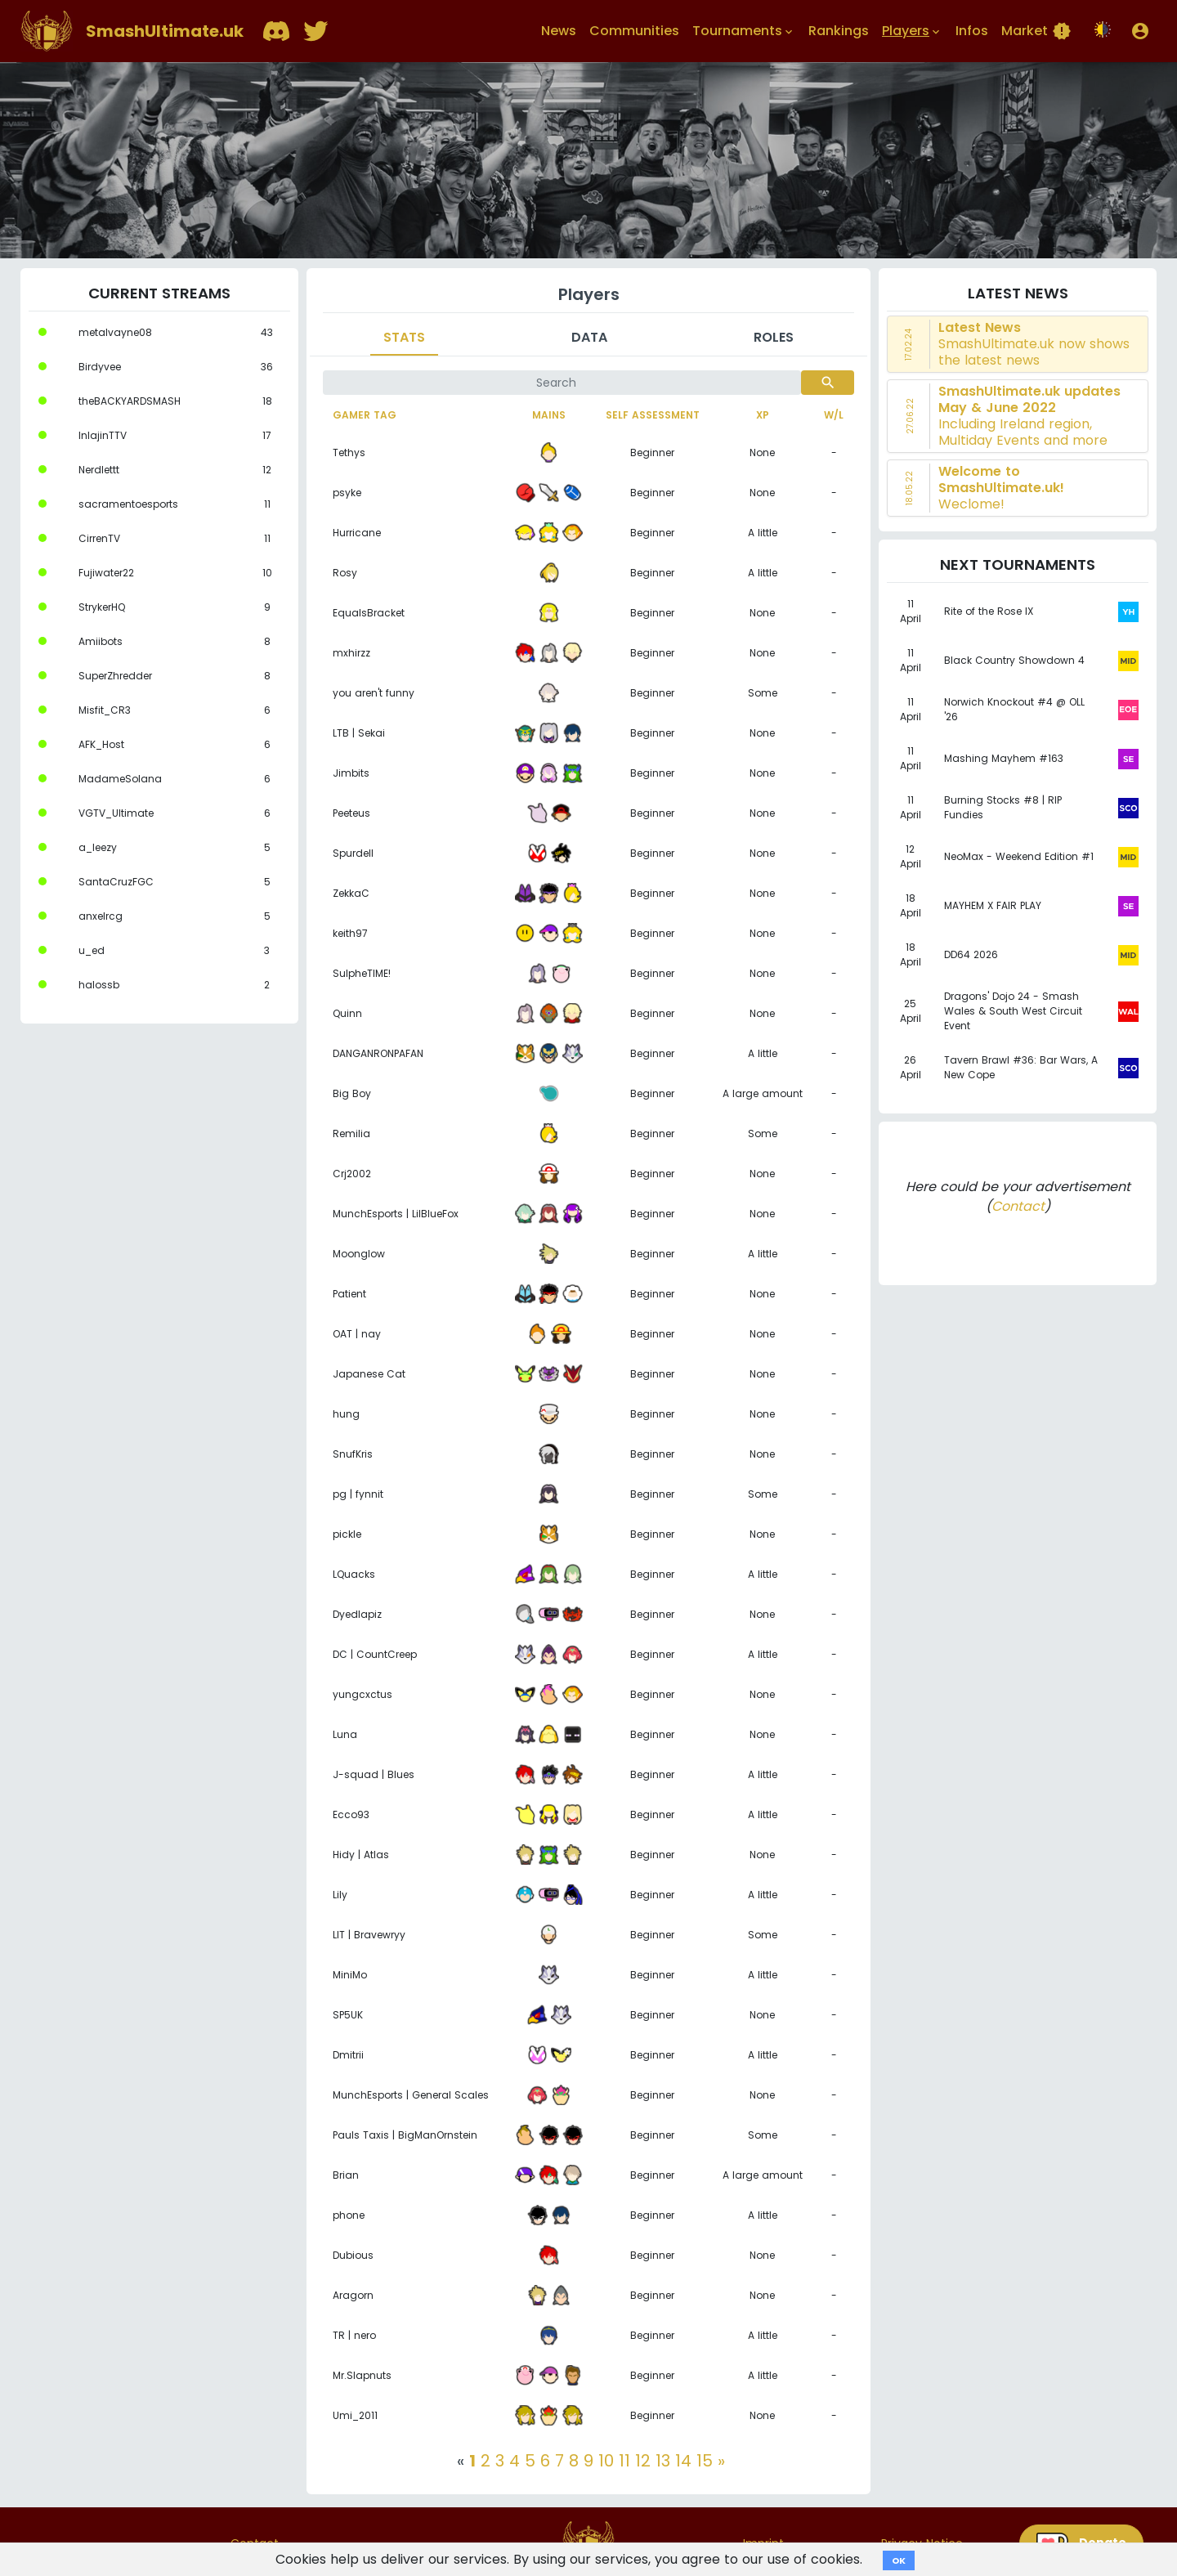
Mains (549, 415)
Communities (634, 30)
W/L (834, 415)
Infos (971, 30)
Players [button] (912, 31)
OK (899, 2560)
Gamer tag (364, 415)
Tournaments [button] (743, 31)
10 (606, 2460)
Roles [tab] (774, 337)
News (558, 30)
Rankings (838, 30)
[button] (1140, 31)
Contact (1018, 1206)
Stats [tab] (404, 337)
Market (1036, 31)
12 (643, 2460)
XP (762, 415)
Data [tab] (589, 337)
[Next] (721, 2460)
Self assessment (653, 415)
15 (704, 2460)
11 (624, 2460)
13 (663, 2460)
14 (683, 2460)
